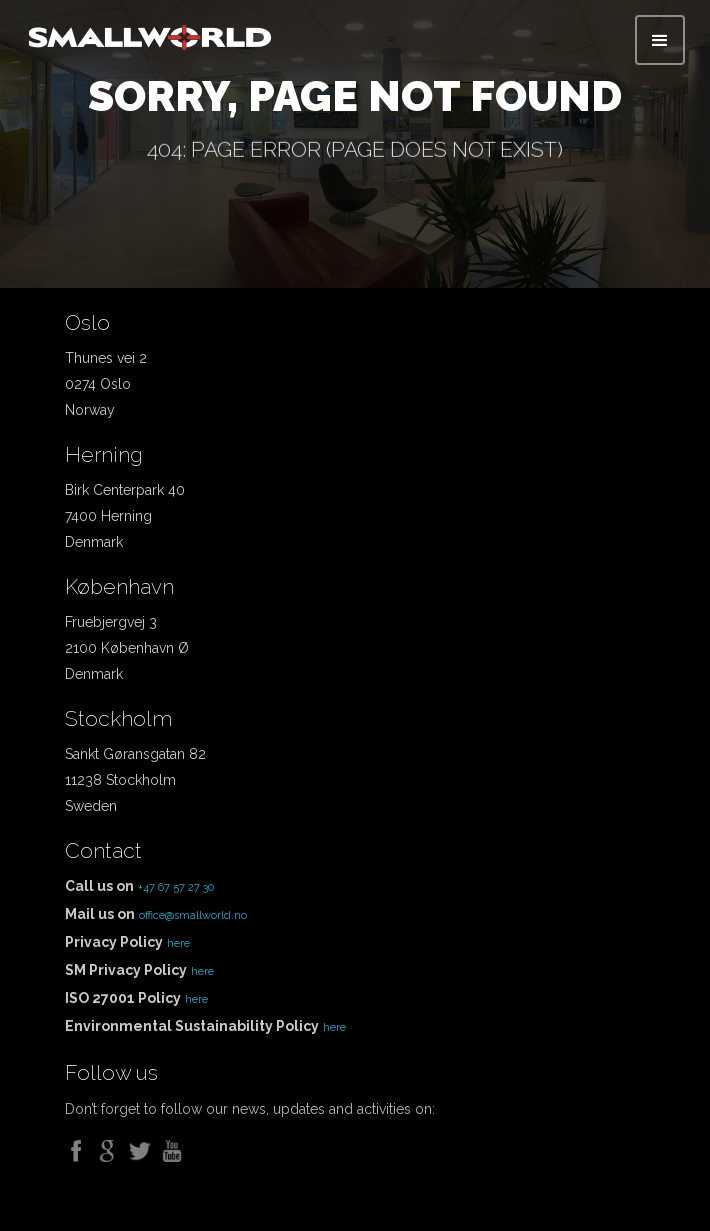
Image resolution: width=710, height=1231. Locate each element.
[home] (150, 32)
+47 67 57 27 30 (176, 887)
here (178, 943)
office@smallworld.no (193, 915)
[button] (660, 40)
